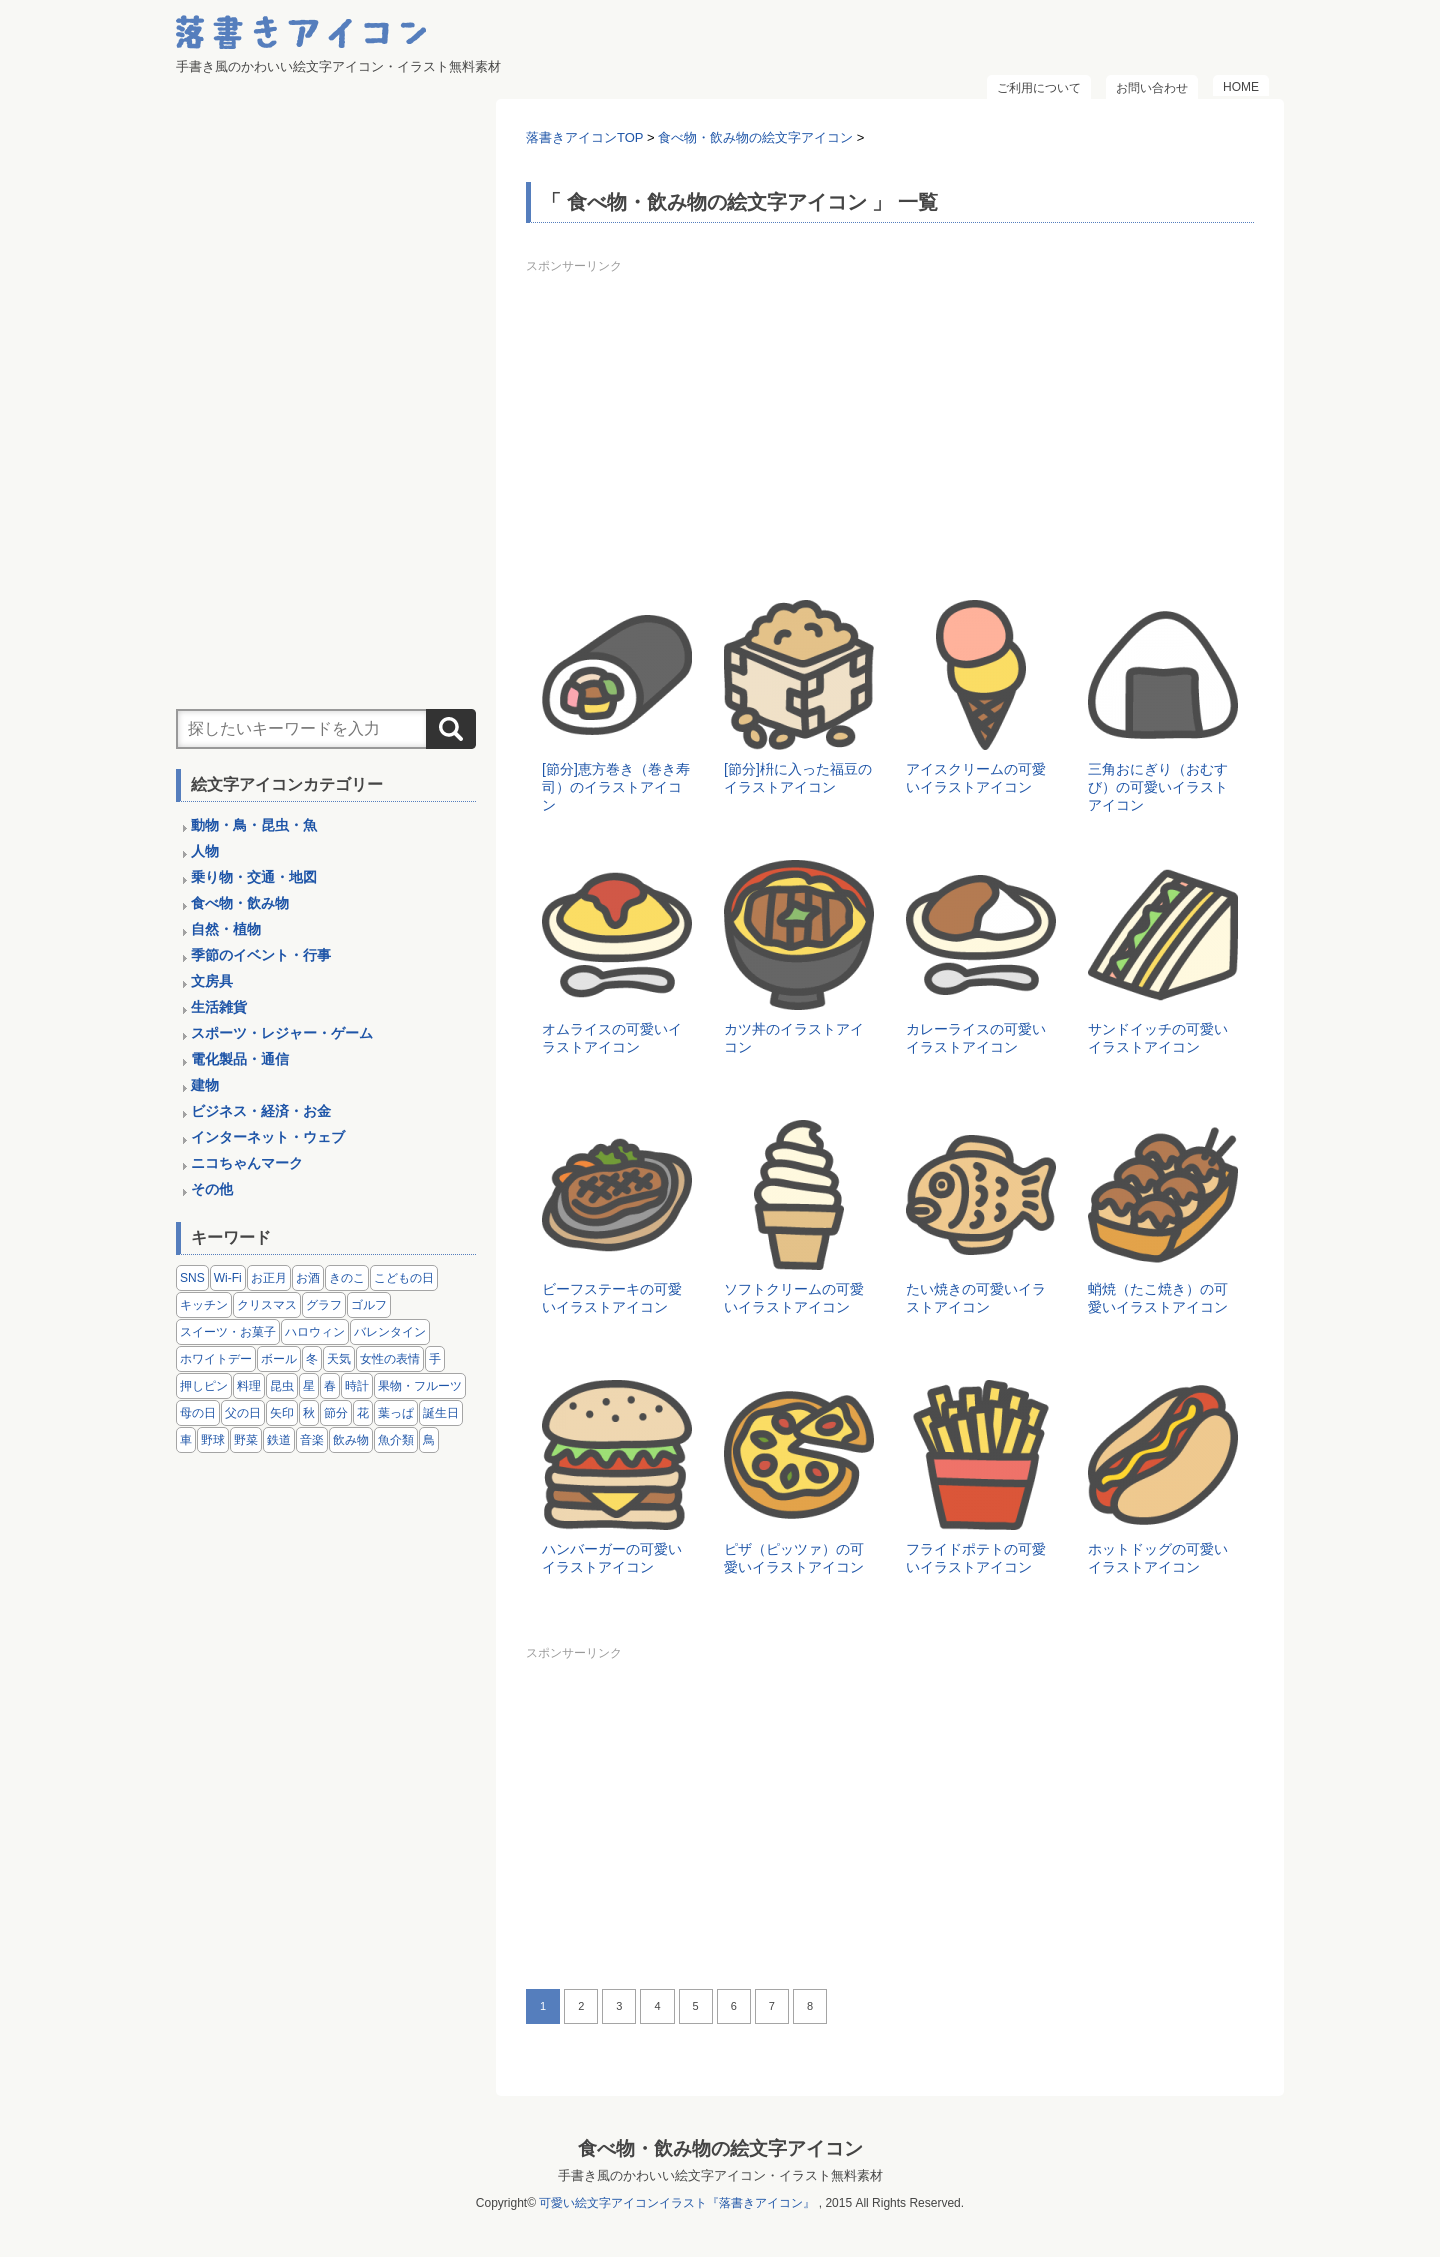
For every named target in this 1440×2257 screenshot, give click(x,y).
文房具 (212, 981)
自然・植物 (226, 929)
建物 (205, 1085)
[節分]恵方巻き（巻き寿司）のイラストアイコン (616, 787)
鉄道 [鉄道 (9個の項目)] (279, 1440)
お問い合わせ (1152, 88)
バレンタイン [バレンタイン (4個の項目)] (390, 1332)
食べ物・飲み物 (240, 903)
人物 (205, 851)
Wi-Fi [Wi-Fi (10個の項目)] (228, 1278)
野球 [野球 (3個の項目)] (213, 1440)
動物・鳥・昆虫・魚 (254, 825)
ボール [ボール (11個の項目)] (279, 1359)
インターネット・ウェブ (268, 1137)
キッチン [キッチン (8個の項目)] (204, 1305)
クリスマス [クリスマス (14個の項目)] (267, 1305)
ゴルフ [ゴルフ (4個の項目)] (369, 1305)
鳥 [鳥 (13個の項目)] (429, 1440)
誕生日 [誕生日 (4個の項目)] (441, 1413)
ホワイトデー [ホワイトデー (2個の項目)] (216, 1359)
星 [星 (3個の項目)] (309, 1386)
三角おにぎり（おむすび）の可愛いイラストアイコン (1158, 787)
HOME (1241, 87)
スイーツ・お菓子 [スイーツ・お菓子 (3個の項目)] (228, 1332)
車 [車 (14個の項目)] (186, 1440)
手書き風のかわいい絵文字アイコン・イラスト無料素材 (720, 2175)
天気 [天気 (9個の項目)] (339, 1359)
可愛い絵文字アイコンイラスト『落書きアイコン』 (677, 2203)
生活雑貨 (219, 1007)
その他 (212, 1189)
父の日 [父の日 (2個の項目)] (243, 1413)
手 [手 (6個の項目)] (435, 1359)
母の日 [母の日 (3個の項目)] (198, 1413)
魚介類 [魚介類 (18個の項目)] (396, 1440)
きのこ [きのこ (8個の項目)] (347, 1278)
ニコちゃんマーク (247, 1163)
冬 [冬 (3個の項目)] (312, 1359)
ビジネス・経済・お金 (261, 1111)
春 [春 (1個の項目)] (330, 1386)
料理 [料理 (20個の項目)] (249, 1386)
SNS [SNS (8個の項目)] (192, 1278)
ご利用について (1039, 88)
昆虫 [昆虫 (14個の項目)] (282, 1386)
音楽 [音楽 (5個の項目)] (312, 1440)
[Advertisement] (890, 420)
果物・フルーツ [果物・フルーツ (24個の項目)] (420, 1386)
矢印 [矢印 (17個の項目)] (282, 1413)
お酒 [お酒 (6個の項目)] (308, 1278)
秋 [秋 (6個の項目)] (309, 1413)
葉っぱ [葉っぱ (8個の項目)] (396, 1413)
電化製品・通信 (240, 1059)
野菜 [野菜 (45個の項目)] (246, 1440)
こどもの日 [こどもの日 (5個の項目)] (404, 1278)
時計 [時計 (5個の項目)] (357, 1386)
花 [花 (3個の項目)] (363, 1413)
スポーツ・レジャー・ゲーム (282, 1033)
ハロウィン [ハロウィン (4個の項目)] (315, 1332)
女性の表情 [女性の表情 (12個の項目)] (390, 1359)
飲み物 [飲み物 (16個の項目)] (351, 1440)
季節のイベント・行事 (261, 955)
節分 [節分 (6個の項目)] (336, 1413)
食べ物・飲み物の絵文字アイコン (720, 2148)
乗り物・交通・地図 (254, 877)
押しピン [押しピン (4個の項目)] (204, 1386)
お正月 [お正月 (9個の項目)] (269, 1278)
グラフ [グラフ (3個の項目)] (324, 1305)
